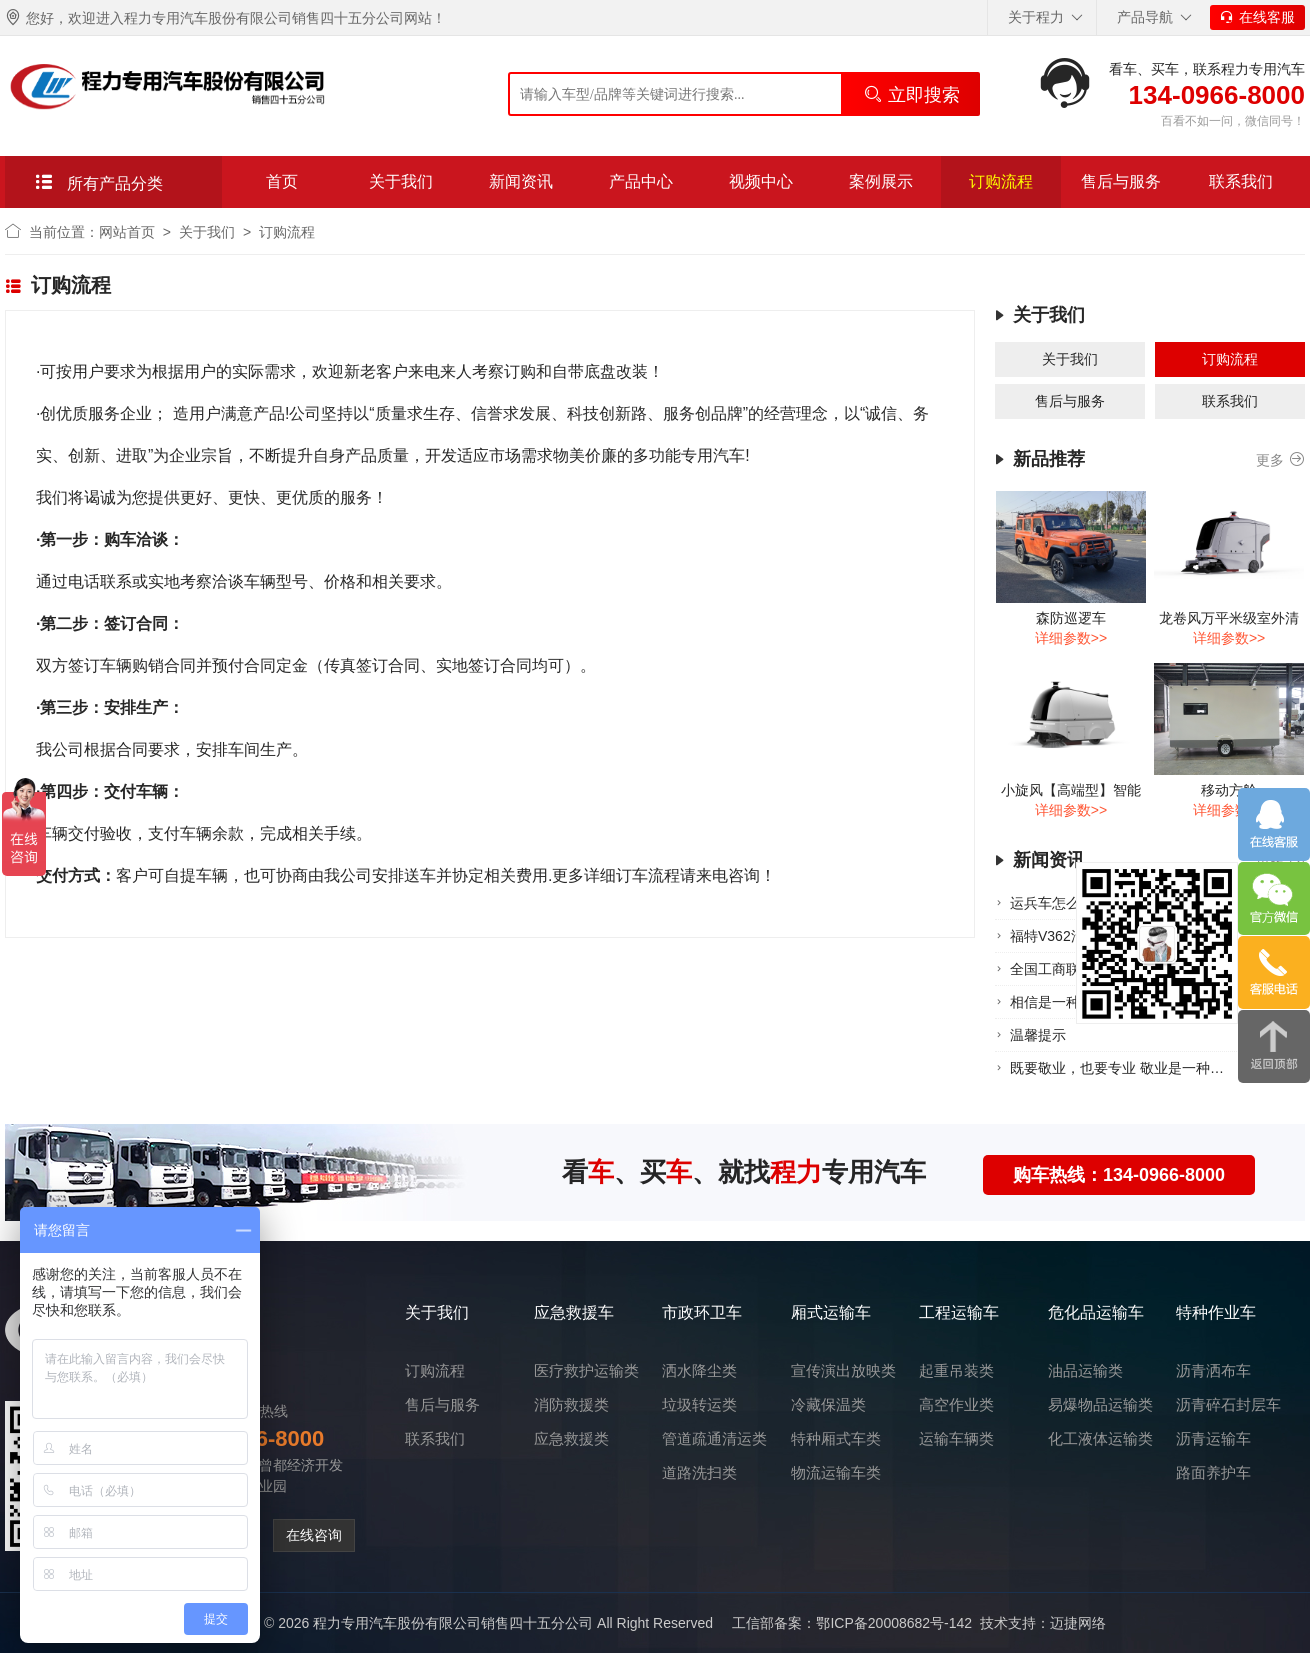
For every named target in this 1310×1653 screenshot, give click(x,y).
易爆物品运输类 (1100, 1404)
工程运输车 (959, 1312)
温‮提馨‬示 (1038, 1035)
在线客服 (1257, 17)
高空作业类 (956, 1404)
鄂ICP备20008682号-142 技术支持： (932, 1623)
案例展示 (881, 181)
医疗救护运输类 (586, 1370)
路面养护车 (1213, 1472)
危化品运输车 (1096, 1312)
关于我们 (401, 181)
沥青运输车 (1213, 1438)
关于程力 (1045, 17)
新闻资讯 (521, 181)
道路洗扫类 (699, 1472)
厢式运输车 (831, 1312)
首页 (282, 181)
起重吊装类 (956, 1370)
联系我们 (1241, 181)
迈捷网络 (1078, 1623)
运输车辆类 (956, 1438)
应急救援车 (574, 1312)
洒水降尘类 (699, 1370)
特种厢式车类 (836, 1438)
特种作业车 (1216, 1312)
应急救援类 (571, 1438)
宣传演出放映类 (843, 1370)
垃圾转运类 (699, 1404)
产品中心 (641, 181)
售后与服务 (1121, 181)
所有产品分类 (99, 182)
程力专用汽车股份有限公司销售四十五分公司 (453, 1623)
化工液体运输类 (1100, 1438)
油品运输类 (1085, 1370)
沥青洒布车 (1213, 1370)
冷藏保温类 (828, 1404)
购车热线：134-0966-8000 (1119, 1175)
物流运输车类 (836, 1472)
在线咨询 (314, 1535)
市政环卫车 (702, 1312)
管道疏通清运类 (714, 1438)
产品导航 (1154, 17)
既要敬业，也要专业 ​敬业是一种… (1117, 1068)
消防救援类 (571, 1404)
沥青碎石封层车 (1228, 1404)
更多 (1280, 460)
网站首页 (127, 232)
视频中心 (761, 181)
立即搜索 (911, 94)
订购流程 (1001, 181)
